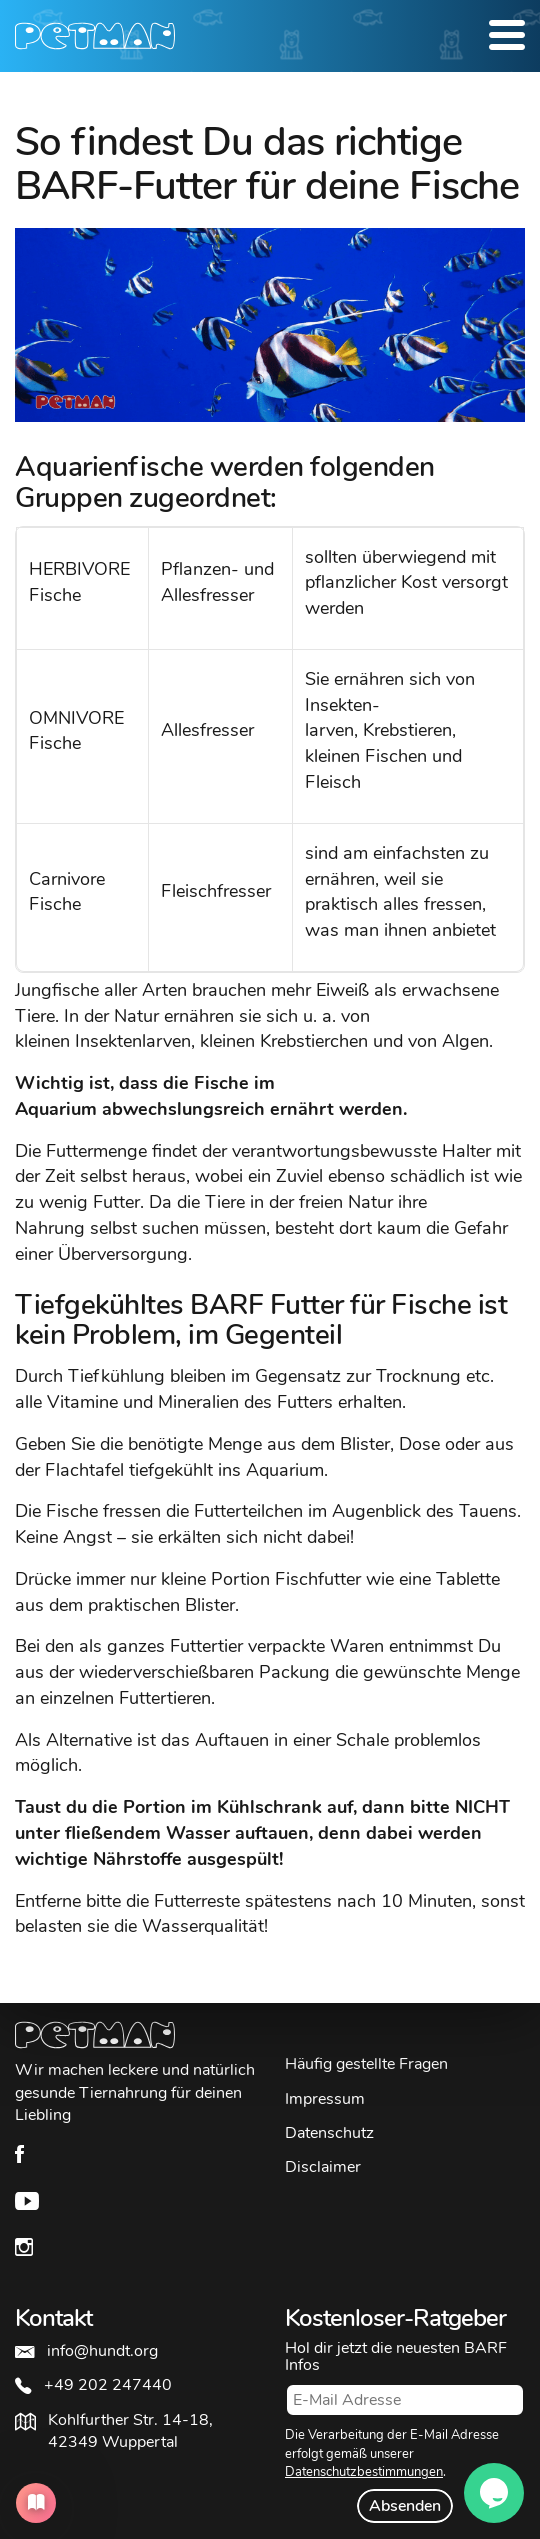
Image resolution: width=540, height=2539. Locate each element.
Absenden (405, 2506)
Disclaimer (323, 2167)
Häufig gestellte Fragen (366, 2064)
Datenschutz (329, 2133)
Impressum (325, 2099)
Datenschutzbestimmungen (364, 2472)
